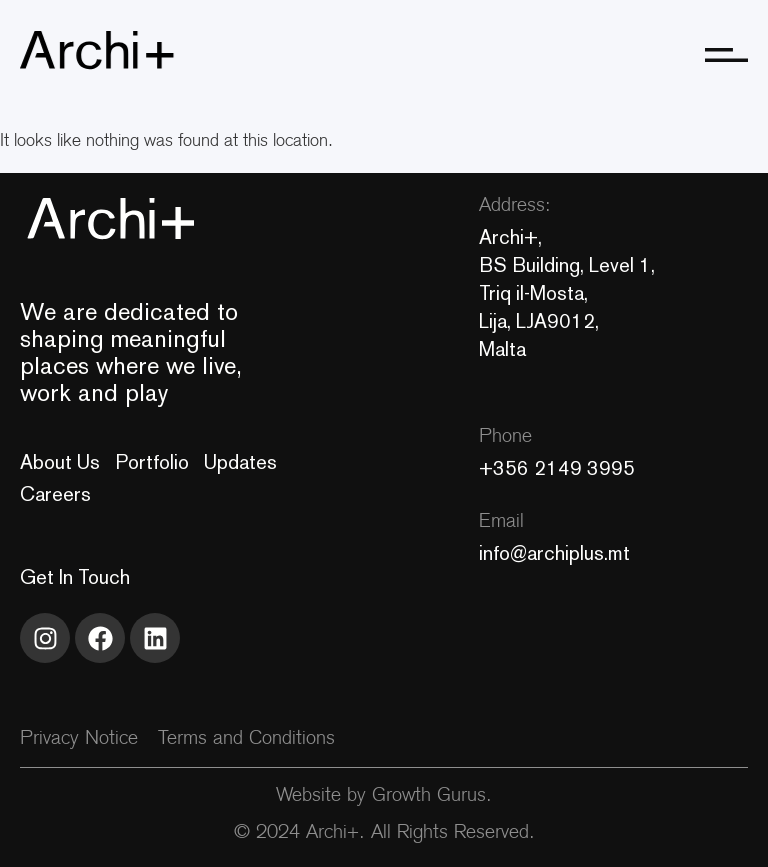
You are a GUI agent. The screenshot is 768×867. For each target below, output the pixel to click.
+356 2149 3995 (557, 468)
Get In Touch (75, 577)
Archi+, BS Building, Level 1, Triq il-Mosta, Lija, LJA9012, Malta (567, 293)
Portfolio (152, 462)
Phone (505, 437)
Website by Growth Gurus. (384, 796)
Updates (240, 462)
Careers (55, 494)
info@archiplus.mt (554, 553)
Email (501, 522)
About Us (60, 462)
